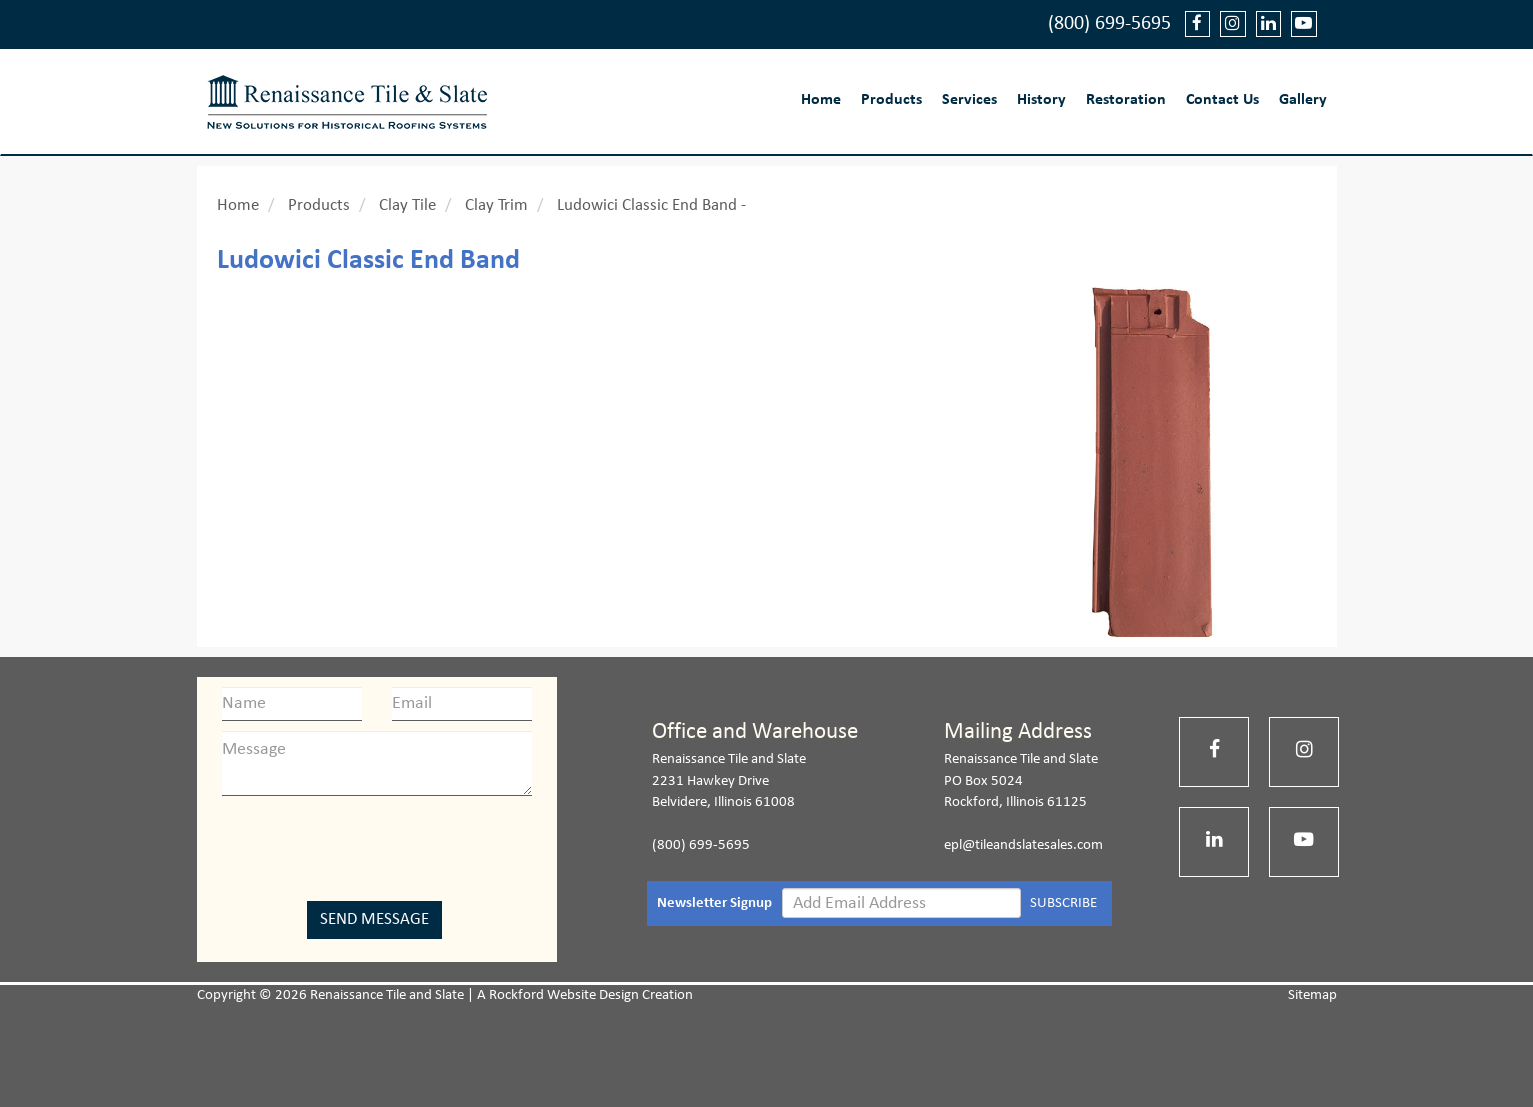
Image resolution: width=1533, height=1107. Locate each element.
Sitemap (1312, 995)
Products (891, 100)
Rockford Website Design (564, 995)
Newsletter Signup (714, 903)
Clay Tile (407, 205)
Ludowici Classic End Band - (651, 205)
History (1041, 100)
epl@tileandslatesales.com (1023, 845)
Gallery (1303, 100)
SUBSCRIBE (1063, 903)
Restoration (1126, 100)
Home (821, 100)
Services (969, 100)
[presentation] (377, 845)
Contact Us (1222, 100)
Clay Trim (496, 205)
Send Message (374, 919)
